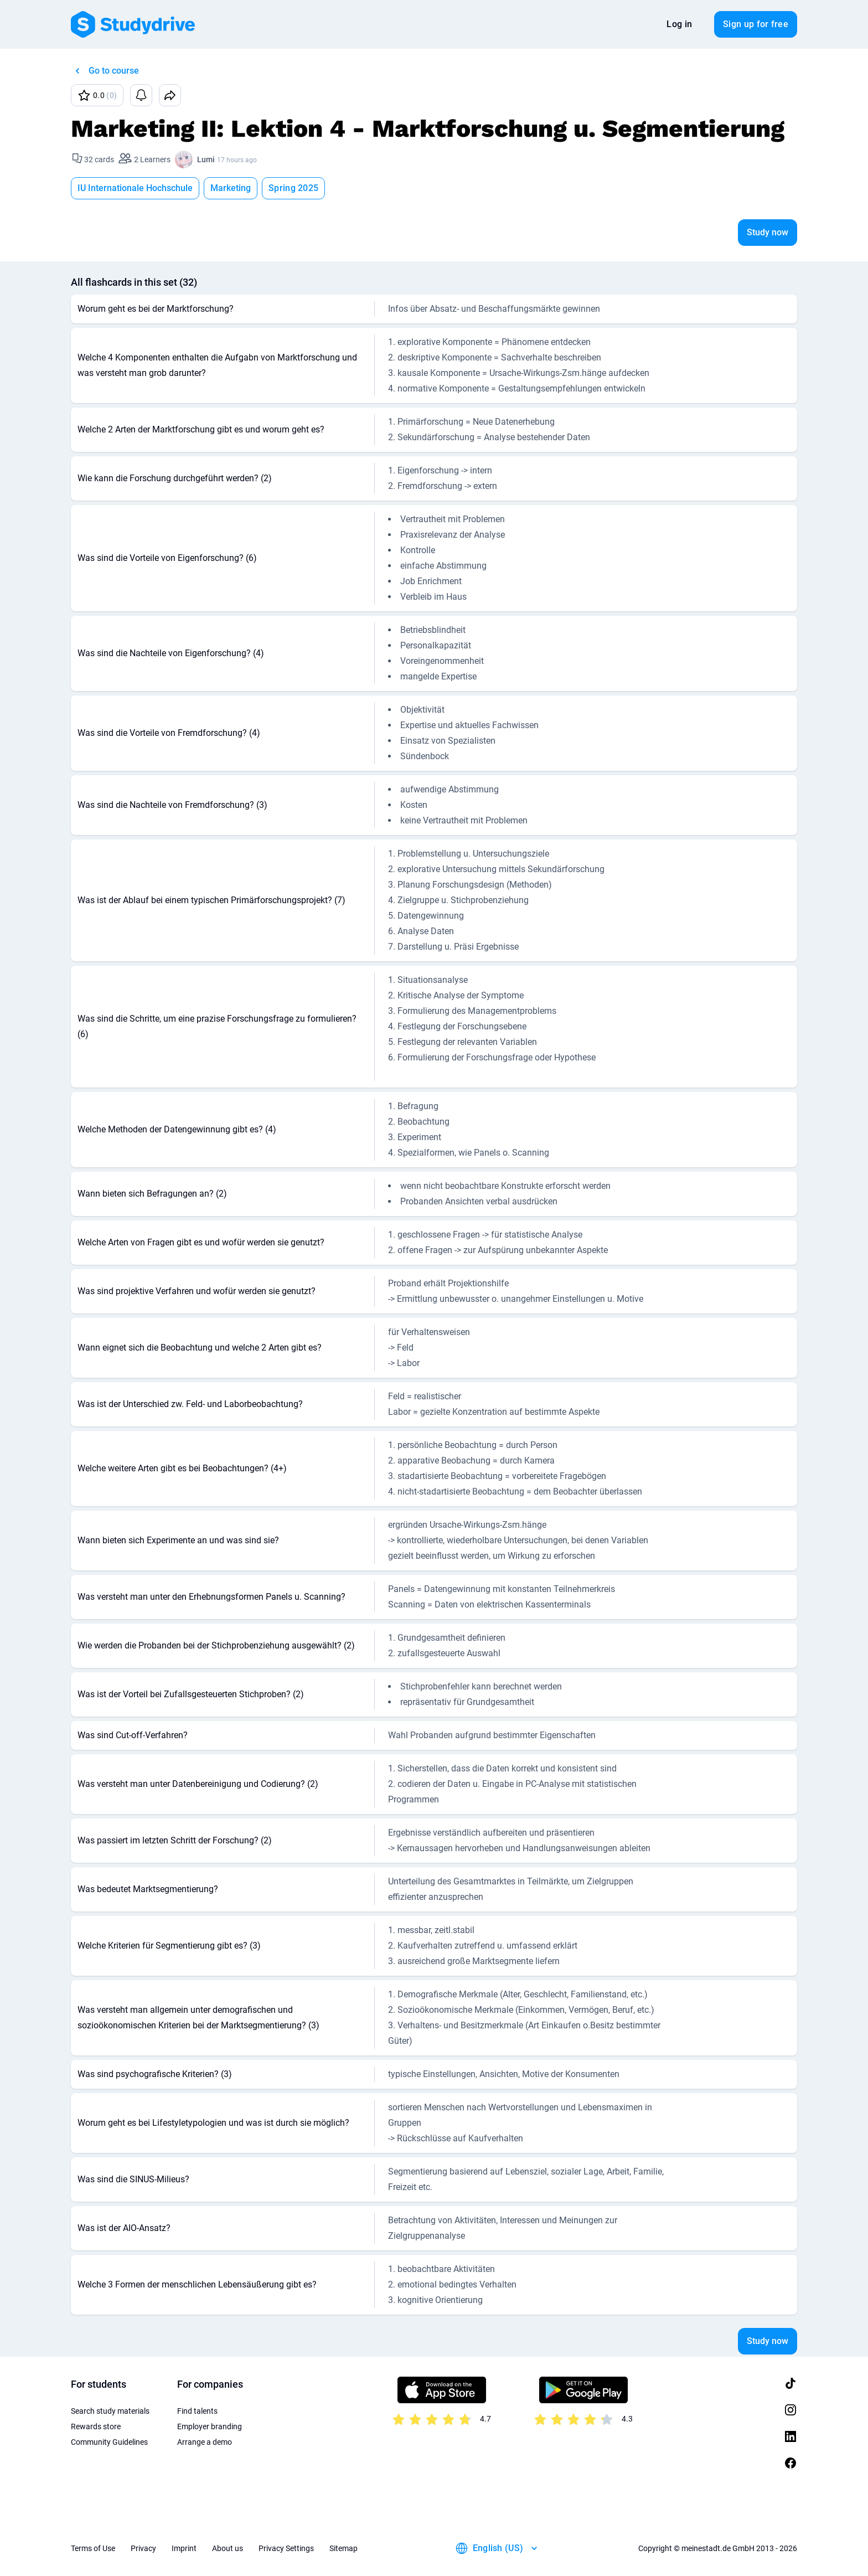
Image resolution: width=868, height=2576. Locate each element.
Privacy (143, 2548)
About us (227, 2548)
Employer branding (209, 2426)
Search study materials (110, 2411)
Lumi (206, 159)
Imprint (184, 2548)
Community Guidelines (109, 2442)
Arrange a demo (204, 2442)
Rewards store (96, 2426)
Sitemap (343, 2548)
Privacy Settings (286, 2548)
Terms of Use (93, 2548)
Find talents (197, 2411)
